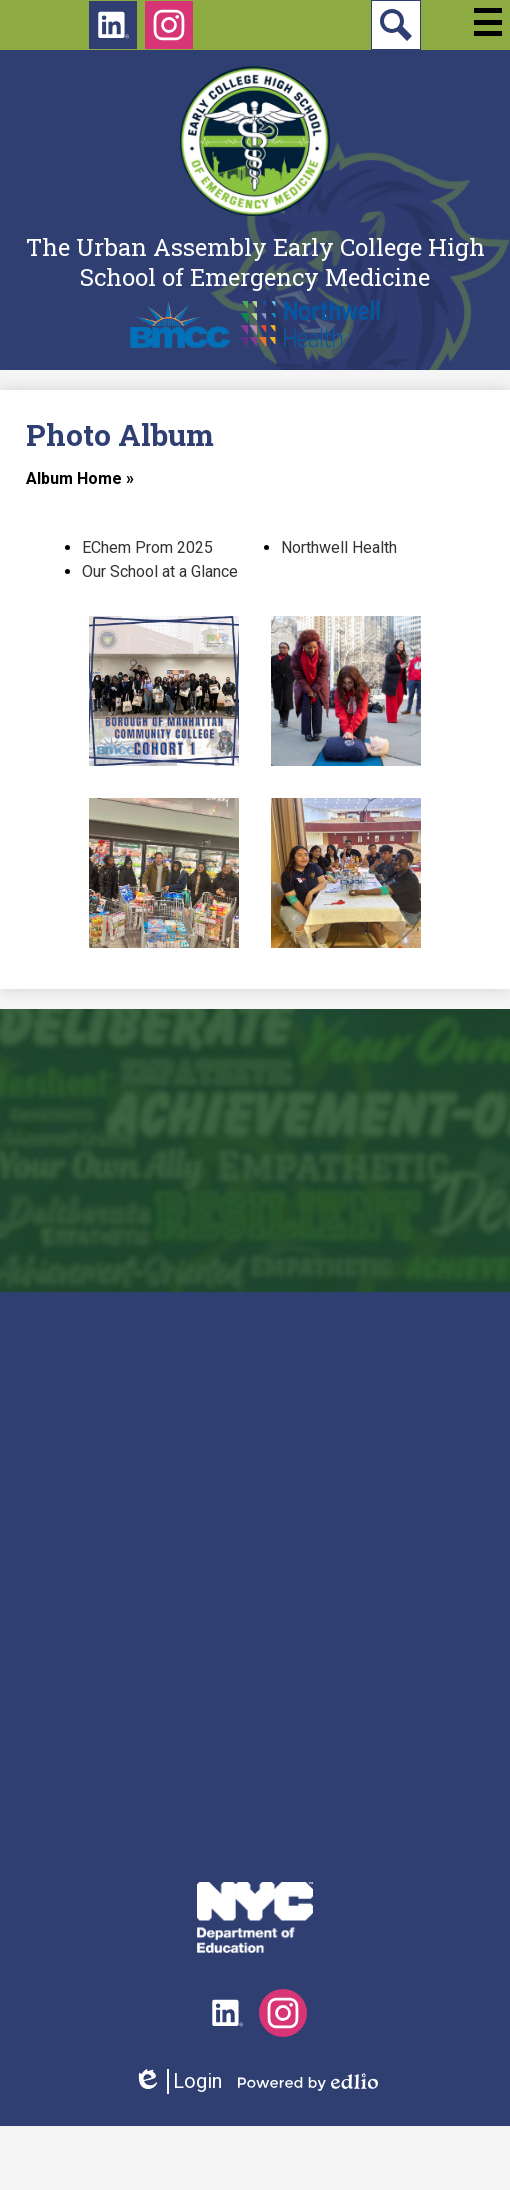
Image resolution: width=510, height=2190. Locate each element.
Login (177, 2081)
